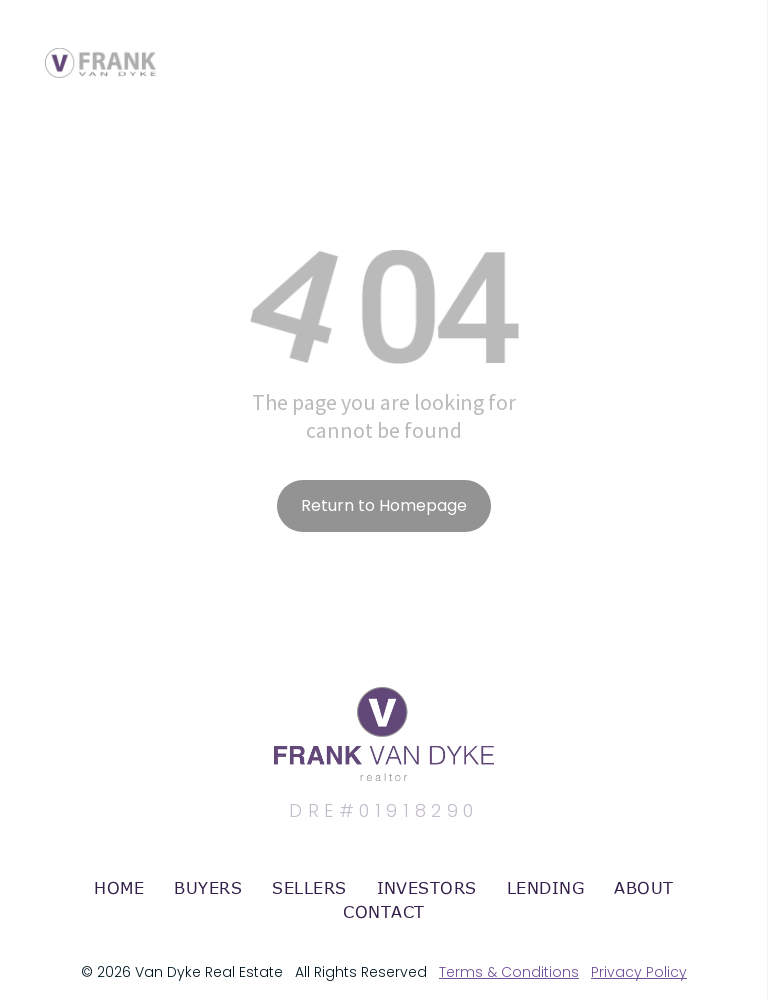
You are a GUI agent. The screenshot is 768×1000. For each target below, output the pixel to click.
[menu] (724, 43)
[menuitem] (119, 888)
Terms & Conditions (509, 972)
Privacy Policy (639, 972)
